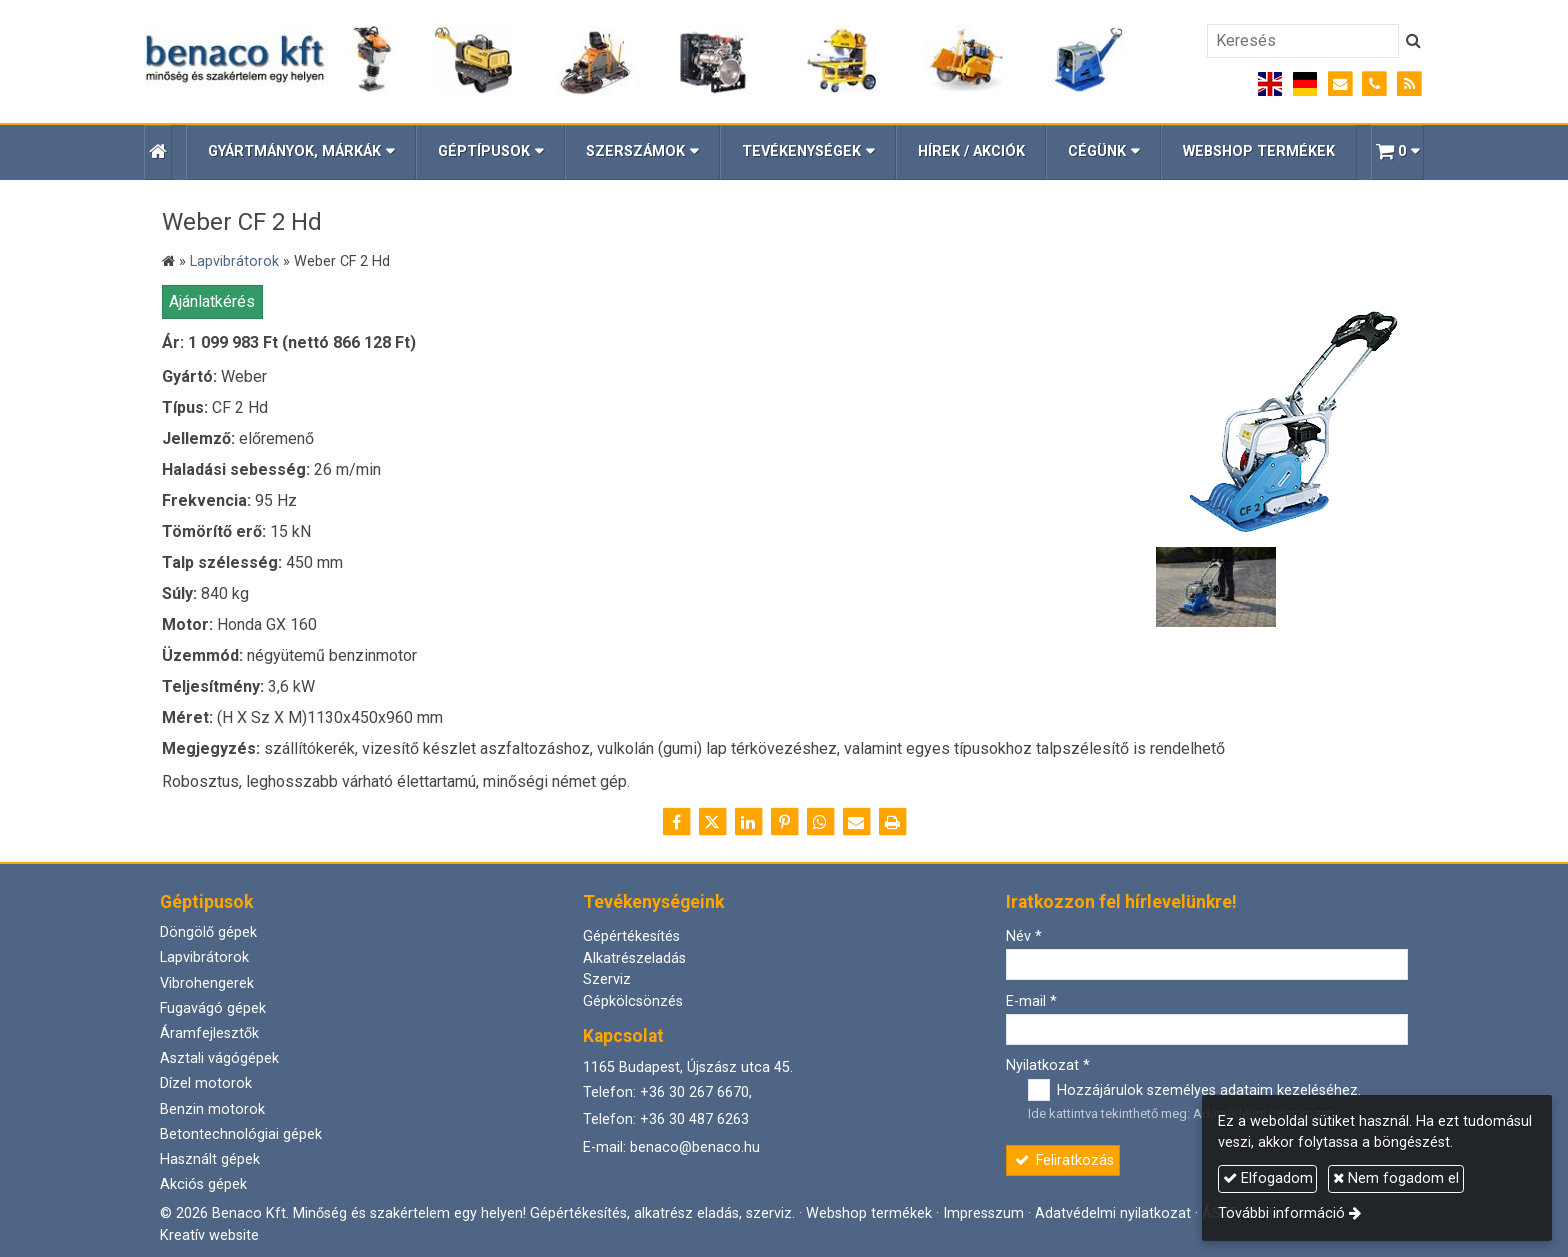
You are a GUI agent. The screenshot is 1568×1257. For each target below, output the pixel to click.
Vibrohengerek (207, 983)
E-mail (1031, 1001)
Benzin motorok (212, 1109)
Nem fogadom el (1396, 1178)
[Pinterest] (784, 822)
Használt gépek (210, 1159)
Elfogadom (1268, 1178)
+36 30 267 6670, (696, 1092)
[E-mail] (1340, 84)
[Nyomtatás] (892, 822)
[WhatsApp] (820, 822)
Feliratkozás (1063, 1160)
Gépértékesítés (631, 936)
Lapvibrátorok (204, 957)
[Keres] (1413, 41)
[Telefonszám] (1374, 84)
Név (1024, 936)
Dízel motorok (206, 1083)
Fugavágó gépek (213, 1008)
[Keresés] (1303, 41)
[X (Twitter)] (712, 822)
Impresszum (983, 1213)
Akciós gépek (203, 1184)
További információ (1281, 1213)
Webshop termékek (869, 1213)
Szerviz (607, 979)
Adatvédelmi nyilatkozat (1113, 1213)
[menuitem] (971, 152)
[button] (1397, 152)
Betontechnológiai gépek (241, 1134)
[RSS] (1409, 84)
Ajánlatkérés (212, 301)
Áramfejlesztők (209, 1033)
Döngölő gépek (208, 932)
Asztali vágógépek (219, 1058)
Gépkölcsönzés (633, 1001)
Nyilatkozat (1048, 1065)
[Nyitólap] (634, 61)
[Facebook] (676, 822)
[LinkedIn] (748, 822)
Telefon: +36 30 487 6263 (666, 1119)
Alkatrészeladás (634, 958)
